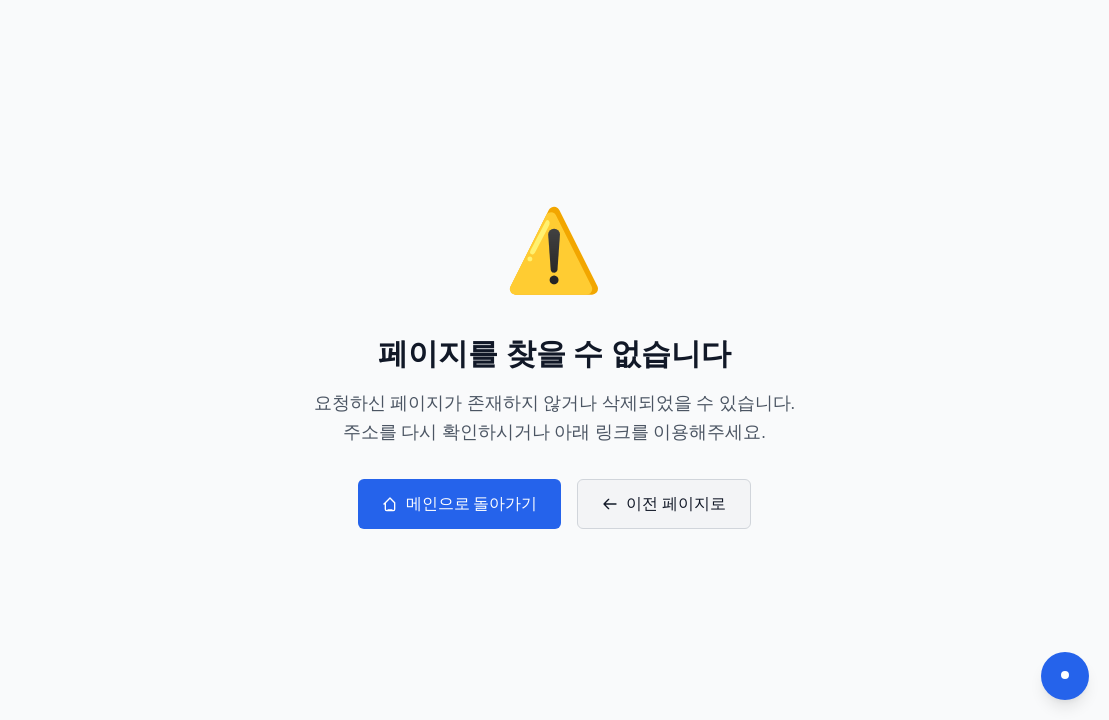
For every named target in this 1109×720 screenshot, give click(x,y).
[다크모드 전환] (1065, 676)
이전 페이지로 (664, 503)
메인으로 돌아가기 (460, 503)
